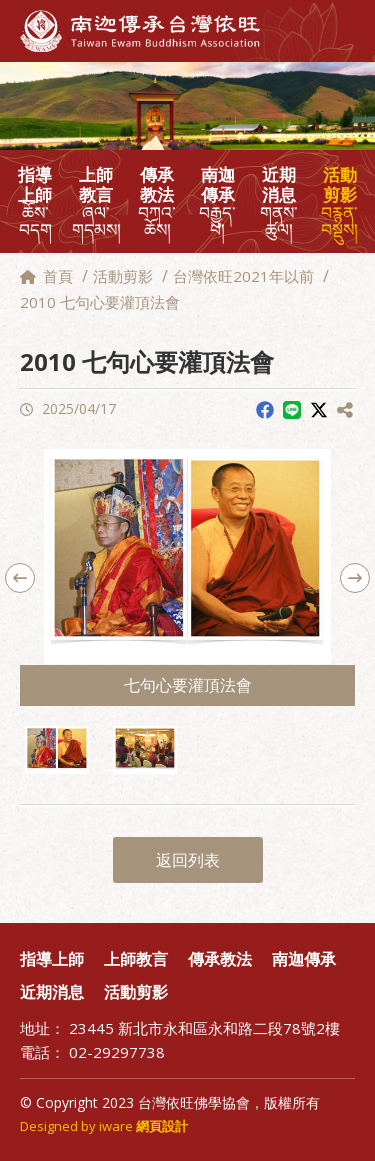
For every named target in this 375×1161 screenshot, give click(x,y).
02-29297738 (117, 1052)
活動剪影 (339, 201)
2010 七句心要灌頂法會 (100, 302)
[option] (187, 577)
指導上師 (35, 201)
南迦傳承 (217, 201)
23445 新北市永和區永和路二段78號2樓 (204, 1028)
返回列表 (188, 860)
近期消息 (278, 201)
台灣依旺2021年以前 (243, 276)
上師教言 (96, 201)
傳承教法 (157, 201)
